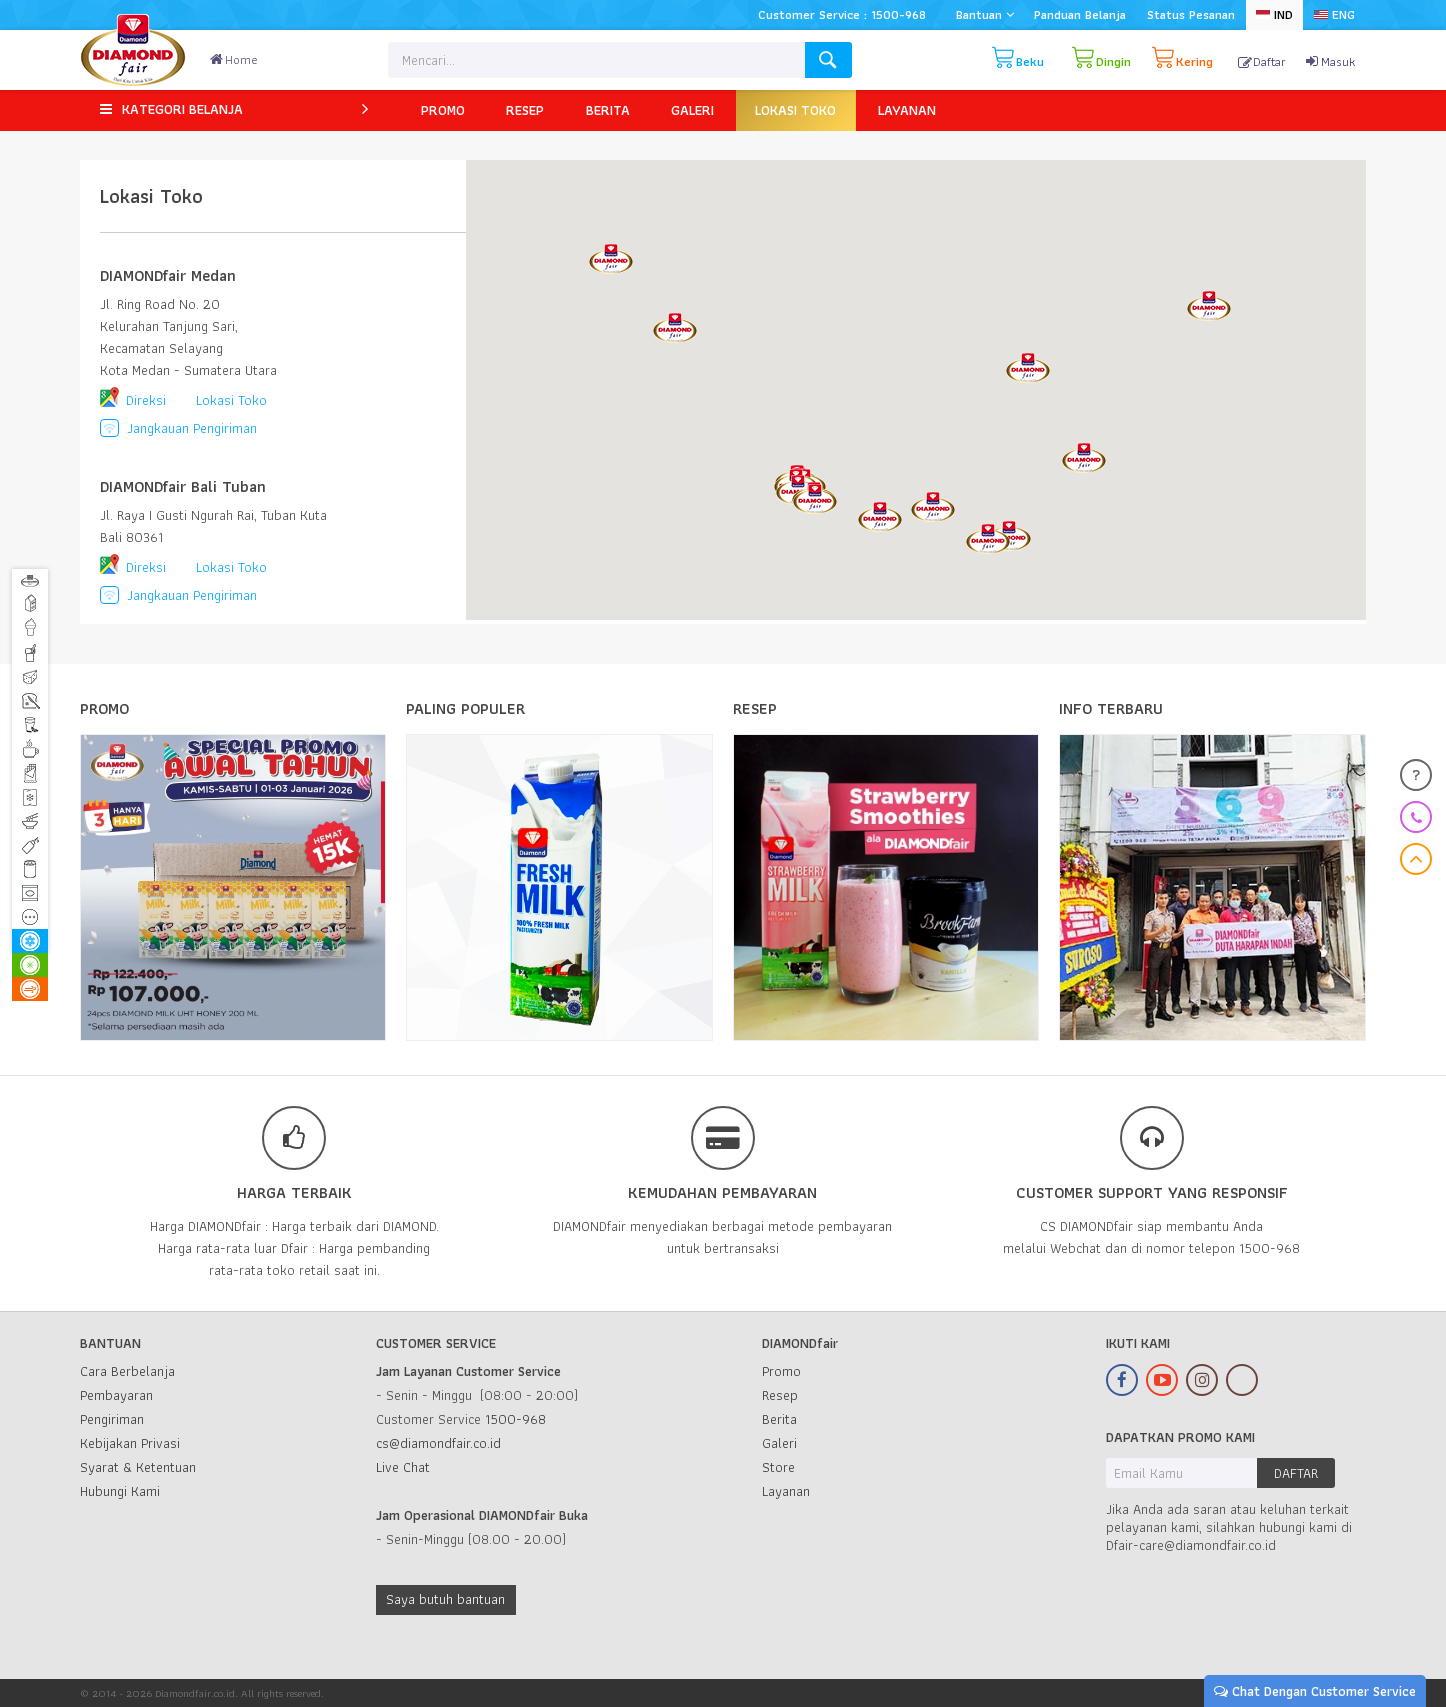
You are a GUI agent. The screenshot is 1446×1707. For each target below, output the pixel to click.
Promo (781, 1371)
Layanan (786, 1491)
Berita (779, 1419)
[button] (611, 259)
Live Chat (403, 1467)
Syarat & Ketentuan (138, 1467)
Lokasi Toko (231, 400)
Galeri (779, 1443)
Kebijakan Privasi (130, 1443)
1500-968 (515, 1419)
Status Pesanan (1191, 14)
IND (1274, 14)
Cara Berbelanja (127, 1371)
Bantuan (985, 14)
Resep (780, 1395)
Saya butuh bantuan (445, 1599)
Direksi (146, 400)
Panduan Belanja (1080, 14)
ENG (1334, 14)
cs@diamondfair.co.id (438, 1443)
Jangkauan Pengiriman (178, 428)
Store (778, 1467)
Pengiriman (112, 1419)
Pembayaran (116, 1395)
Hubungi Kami (120, 1491)
